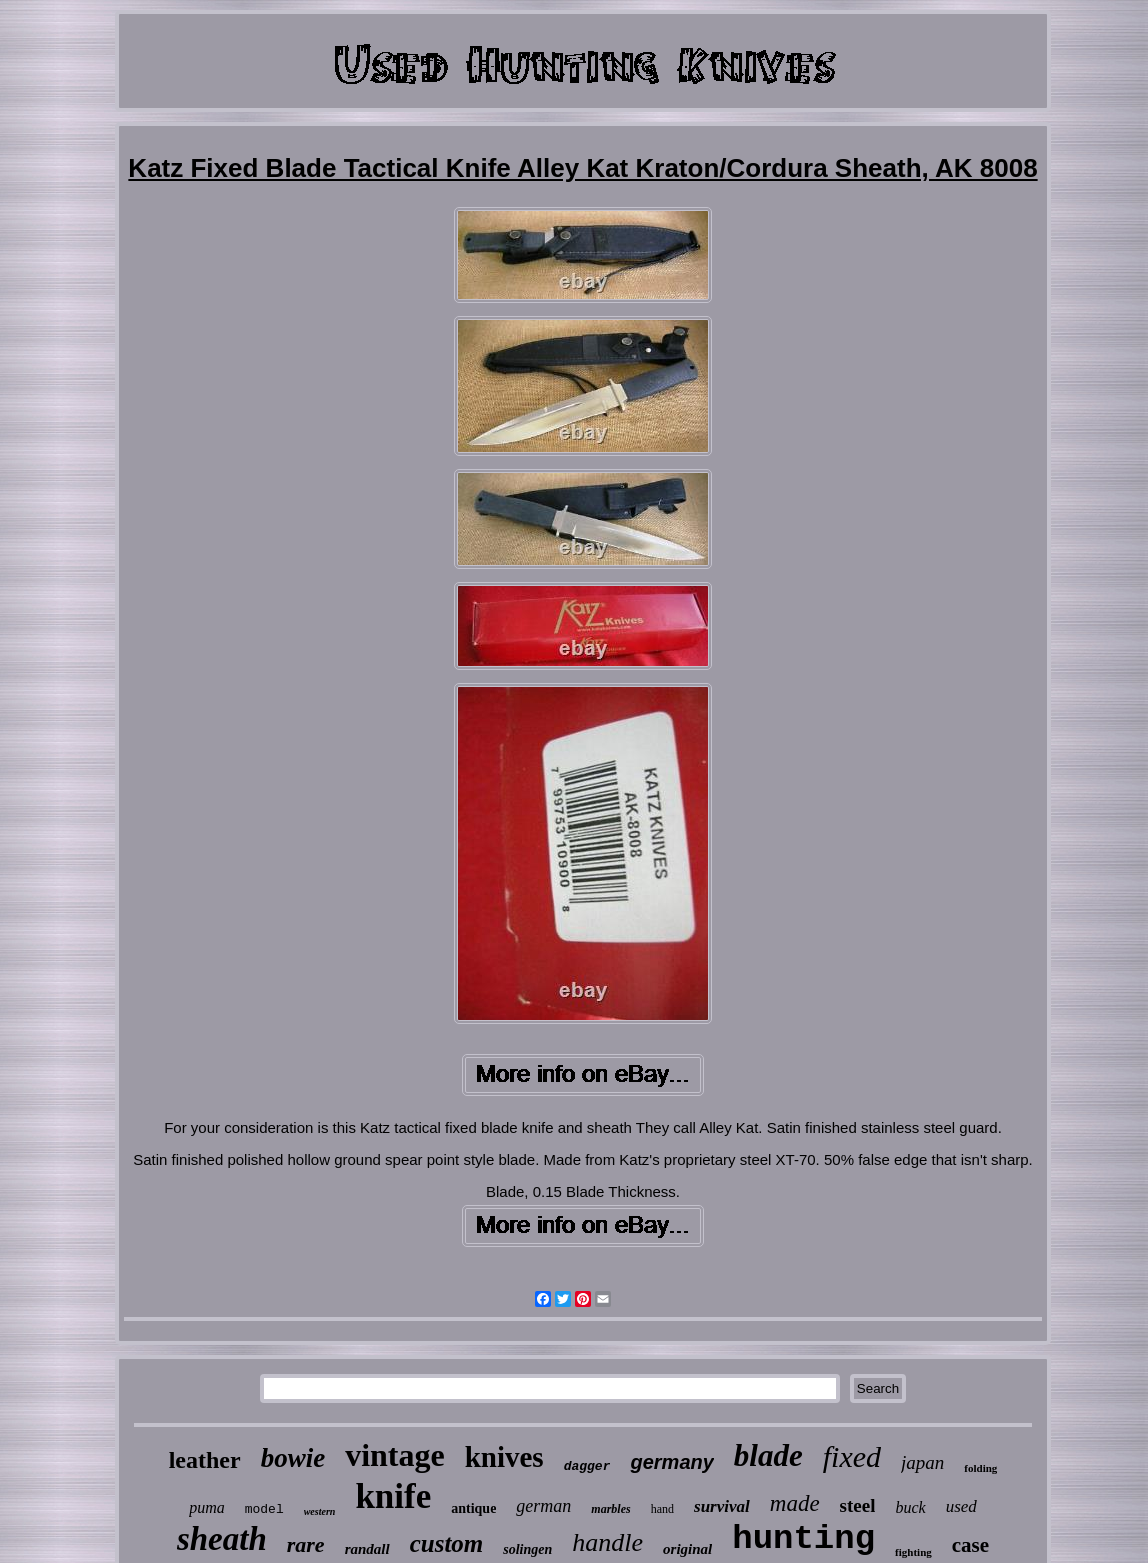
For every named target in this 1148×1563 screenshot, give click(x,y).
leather (205, 1460)
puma (207, 1507)
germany (671, 1462)
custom (447, 1543)
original (687, 1549)
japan (922, 1462)
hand (662, 1509)
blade (768, 1455)
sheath (222, 1539)
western (320, 1511)
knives (504, 1457)
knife (393, 1496)
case (970, 1545)
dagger (587, 1466)
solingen (527, 1549)
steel (858, 1505)
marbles (610, 1509)
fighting (913, 1552)
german (543, 1506)
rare (306, 1544)
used (961, 1506)
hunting (803, 1539)
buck (910, 1507)
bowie (293, 1458)
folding (980, 1468)
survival (722, 1506)
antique (473, 1508)
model (264, 1509)
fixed (852, 1456)
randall (367, 1549)
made (795, 1503)
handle (607, 1542)
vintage (395, 1455)
